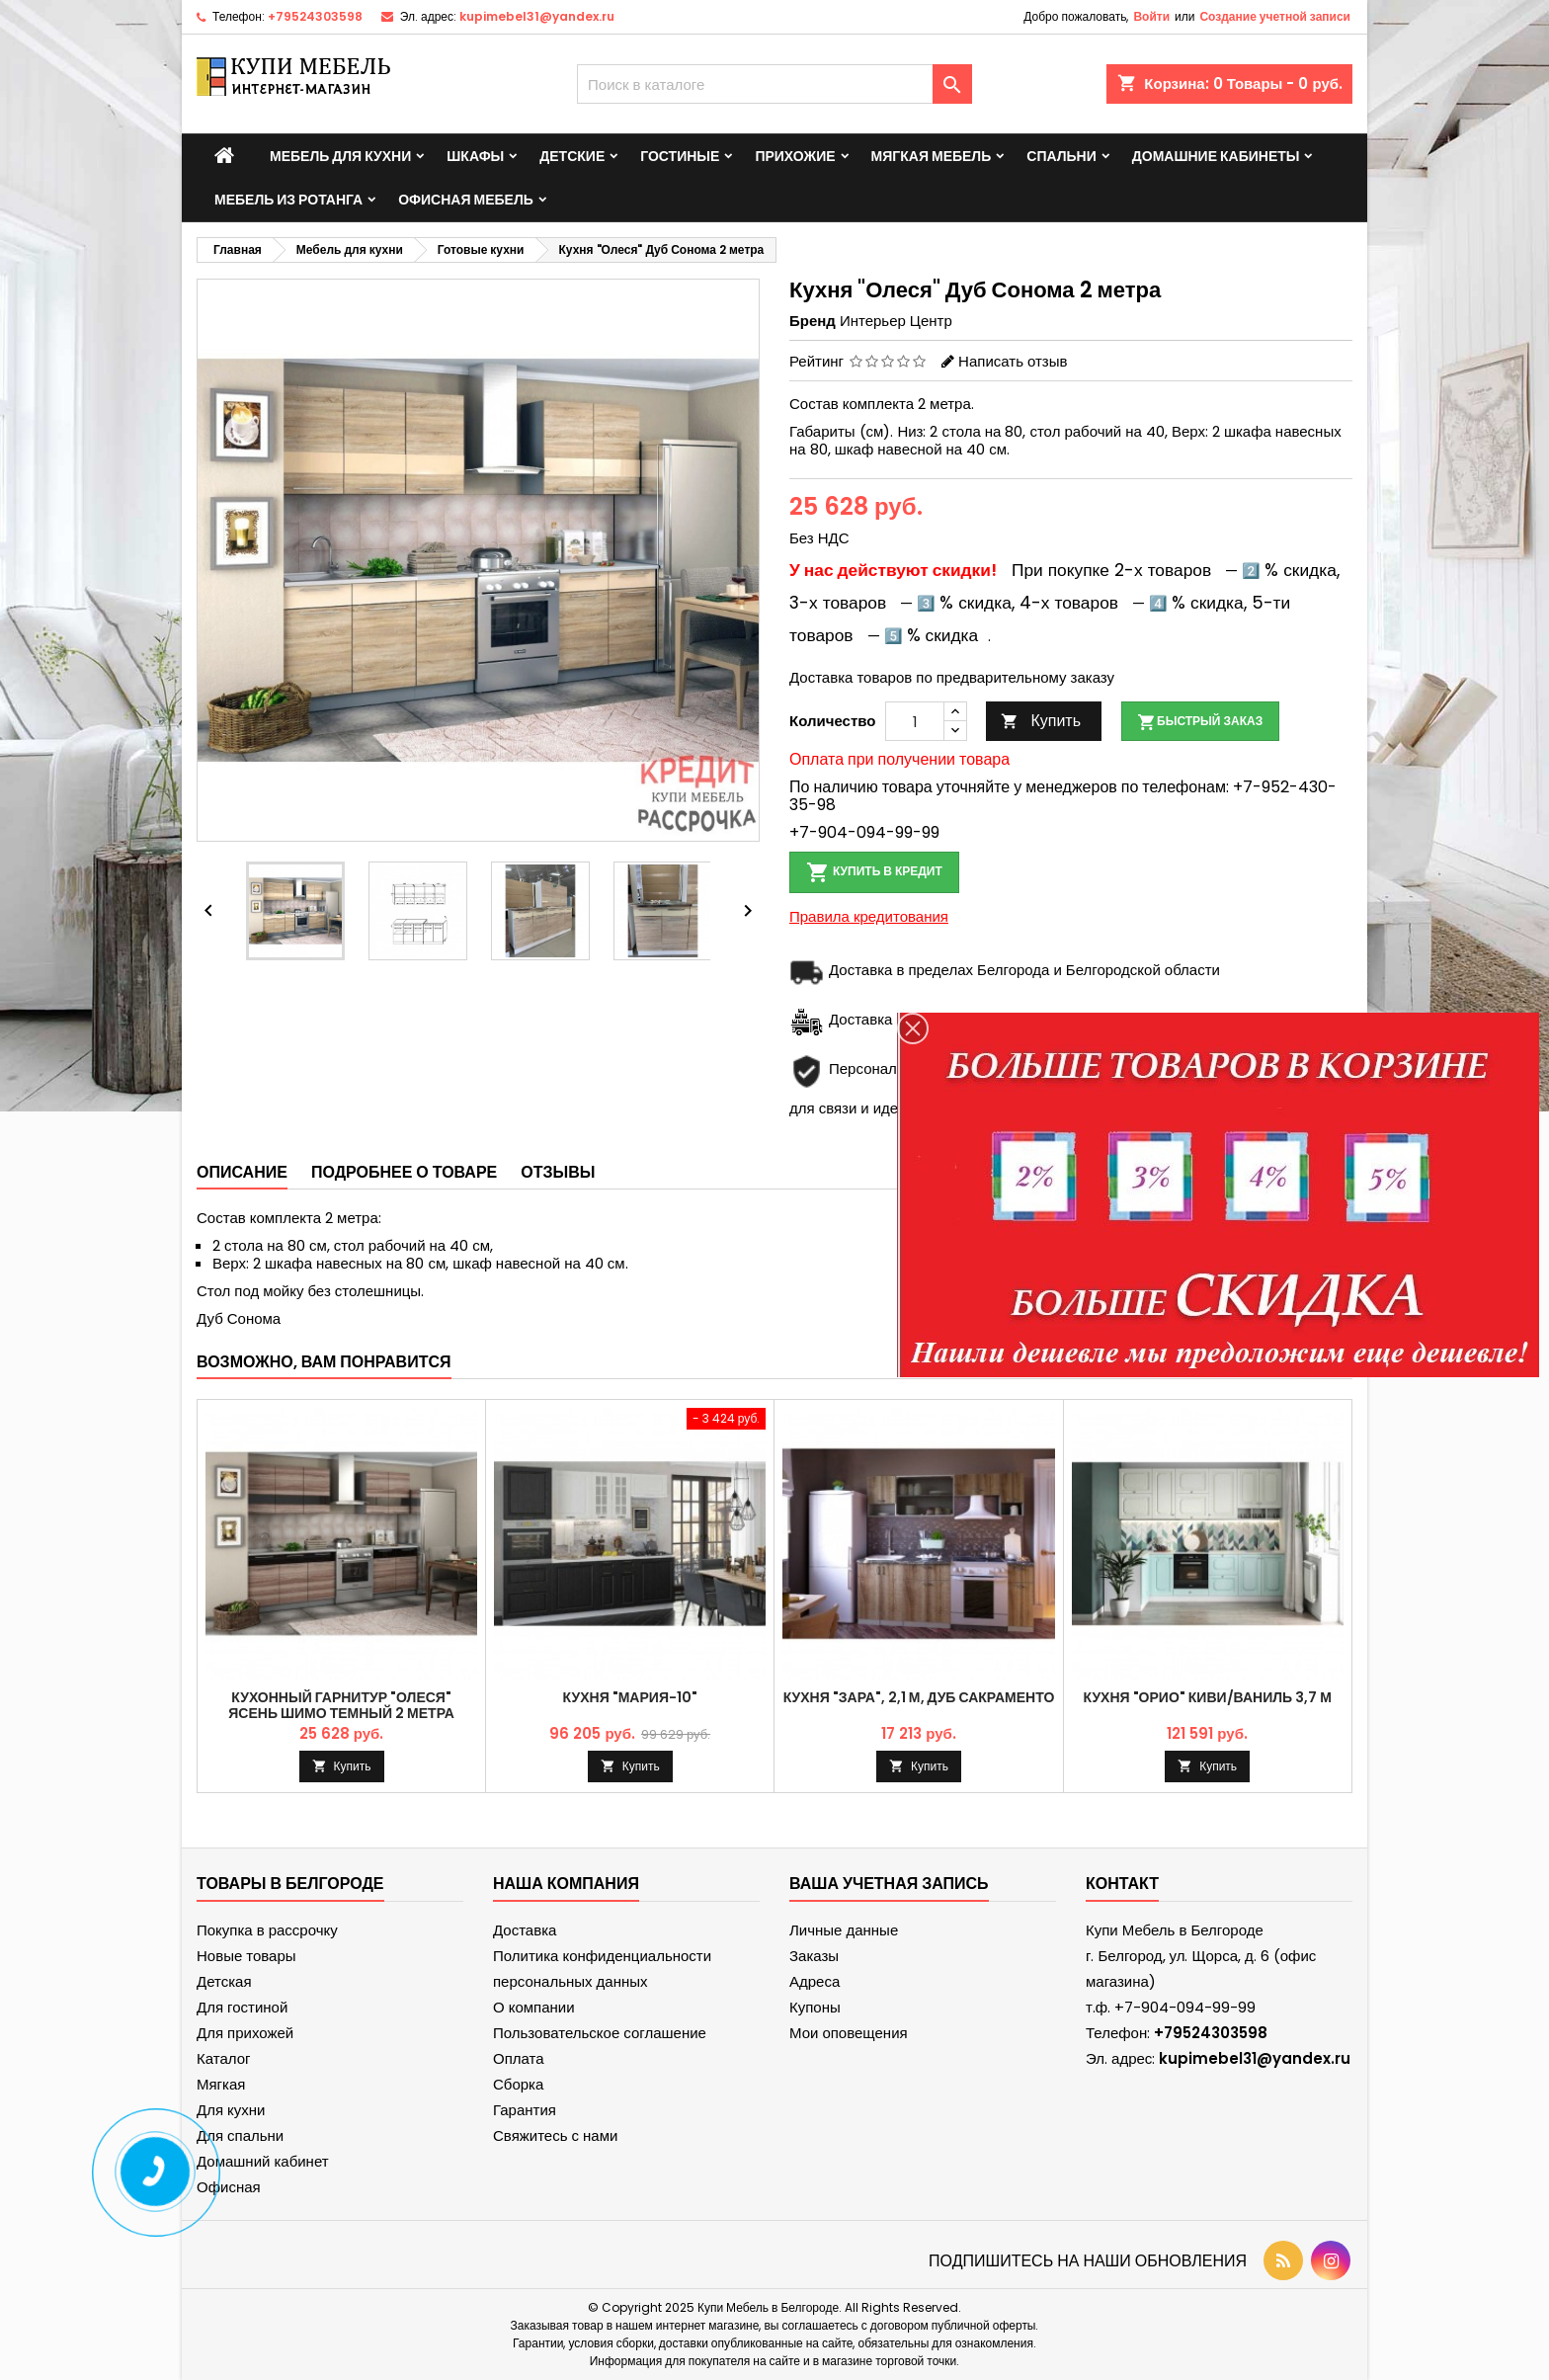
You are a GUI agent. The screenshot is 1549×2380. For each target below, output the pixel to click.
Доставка (524, 1930)
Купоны (815, 2007)
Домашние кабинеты (1216, 156)
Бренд (812, 321)
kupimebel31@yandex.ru (536, 16)
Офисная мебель (465, 199)
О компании (534, 2007)
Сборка (518, 2084)
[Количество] (914, 721)
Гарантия (524, 2109)
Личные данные (843, 1930)
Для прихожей (245, 2032)
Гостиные (679, 156)
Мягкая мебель (931, 156)
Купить (1041, 720)
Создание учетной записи (1274, 16)
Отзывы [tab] (558, 1172)
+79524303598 (315, 16)
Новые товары (246, 1955)
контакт (1122, 1883)
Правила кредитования (868, 916)
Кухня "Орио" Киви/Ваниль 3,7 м (1207, 1697)
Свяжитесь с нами (555, 2135)
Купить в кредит (874, 872)
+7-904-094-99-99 (864, 832)
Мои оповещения (848, 2032)
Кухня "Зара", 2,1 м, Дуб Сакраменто (919, 1697)
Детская (224, 1981)
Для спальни (240, 2135)
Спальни (1061, 156)
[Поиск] (774, 84)
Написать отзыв (1012, 361)
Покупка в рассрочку (267, 1930)
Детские (572, 156)
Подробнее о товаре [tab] (404, 1172)
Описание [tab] (242, 1172)
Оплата (518, 2058)
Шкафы (475, 156)
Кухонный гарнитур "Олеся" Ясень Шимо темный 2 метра (341, 1705)
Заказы (814, 1955)
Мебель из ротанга (288, 199)
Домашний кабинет (263, 2161)
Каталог (224, 2058)
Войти (1151, 16)
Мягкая (221, 2084)
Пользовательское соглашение (599, 2032)
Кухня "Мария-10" (630, 1697)
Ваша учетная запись (889, 1883)
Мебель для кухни (340, 156)
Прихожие (795, 156)
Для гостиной (242, 2007)
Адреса (814, 1981)
